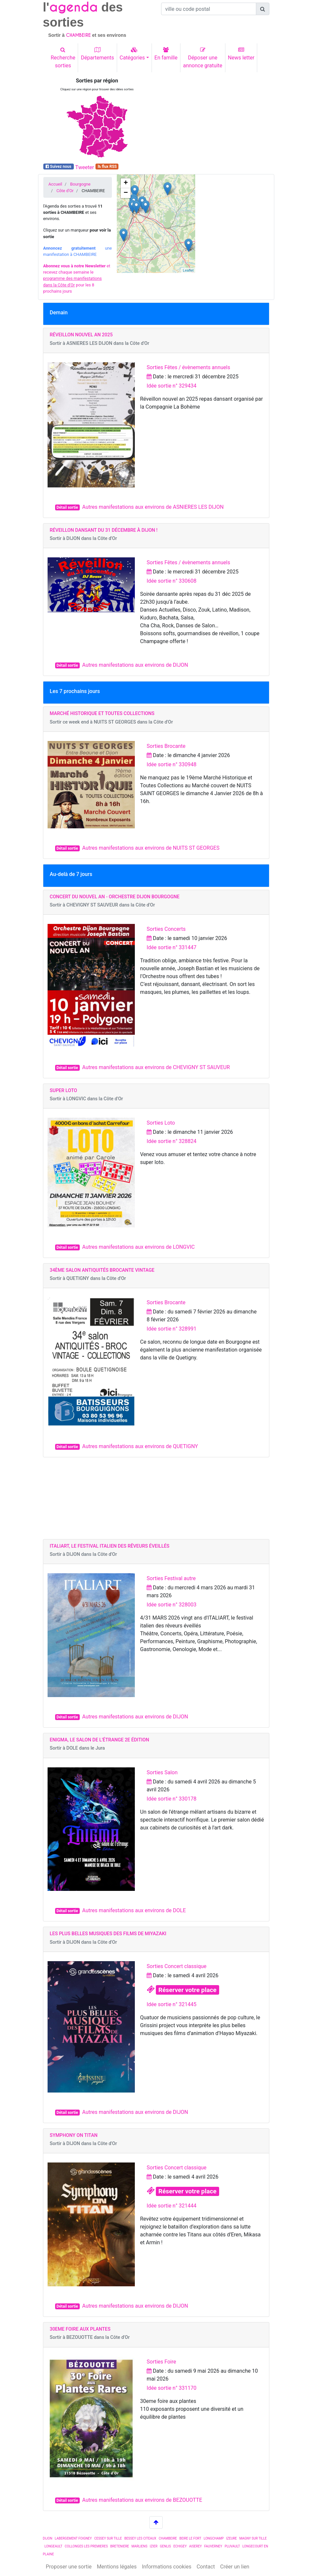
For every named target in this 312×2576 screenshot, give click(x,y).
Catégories (132, 54)
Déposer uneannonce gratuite (202, 58)
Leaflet (188, 270)
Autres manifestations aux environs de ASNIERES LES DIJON (153, 507)
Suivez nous (58, 166)
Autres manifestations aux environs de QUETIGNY (140, 1446)
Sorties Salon (162, 1772)
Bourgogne (80, 184)
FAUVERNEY (213, 2546)
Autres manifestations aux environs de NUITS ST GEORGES (150, 848)
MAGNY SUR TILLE (253, 2538)
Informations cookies (166, 2567)
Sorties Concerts (166, 929)
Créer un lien (234, 2567)
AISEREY (195, 2546)
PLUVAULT (232, 2546)
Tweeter (84, 167)
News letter (241, 54)
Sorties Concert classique (176, 1966)
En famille (166, 54)
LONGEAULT (53, 2546)
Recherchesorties (63, 58)
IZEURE (231, 2538)
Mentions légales (116, 2567)
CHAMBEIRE (168, 2538)
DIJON (47, 2538)
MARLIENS (139, 2546)
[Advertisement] (215, 119)
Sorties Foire (161, 2362)
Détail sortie (67, 507)
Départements (97, 54)
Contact (206, 2567)
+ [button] (126, 183)
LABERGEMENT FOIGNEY (73, 2538)
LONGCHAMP (214, 2538)
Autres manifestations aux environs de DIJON (135, 665)
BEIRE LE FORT (190, 2538)
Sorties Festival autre (171, 1578)
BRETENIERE (119, 2546)
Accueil (55, 184)
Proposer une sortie (69, 2567)
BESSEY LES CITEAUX (140, 2538)
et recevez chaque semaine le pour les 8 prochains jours (77, 278)
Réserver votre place (187, 1990)
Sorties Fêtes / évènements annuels (188, 367)
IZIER (153, 2546)
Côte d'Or (64, 190)
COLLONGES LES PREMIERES (86, 2546)
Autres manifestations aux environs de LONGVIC (138, 1247)
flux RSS (107, 166)
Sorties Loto (161, 1123)
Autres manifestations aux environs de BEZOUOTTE (142, 2500)
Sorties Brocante (166, 746)
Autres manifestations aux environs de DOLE (134, 1910)
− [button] (126, 193)
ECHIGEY (180, 2546)
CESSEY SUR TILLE (108, 2538)
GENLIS (165, 2546)
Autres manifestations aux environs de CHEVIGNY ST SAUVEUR (156, 1067)
